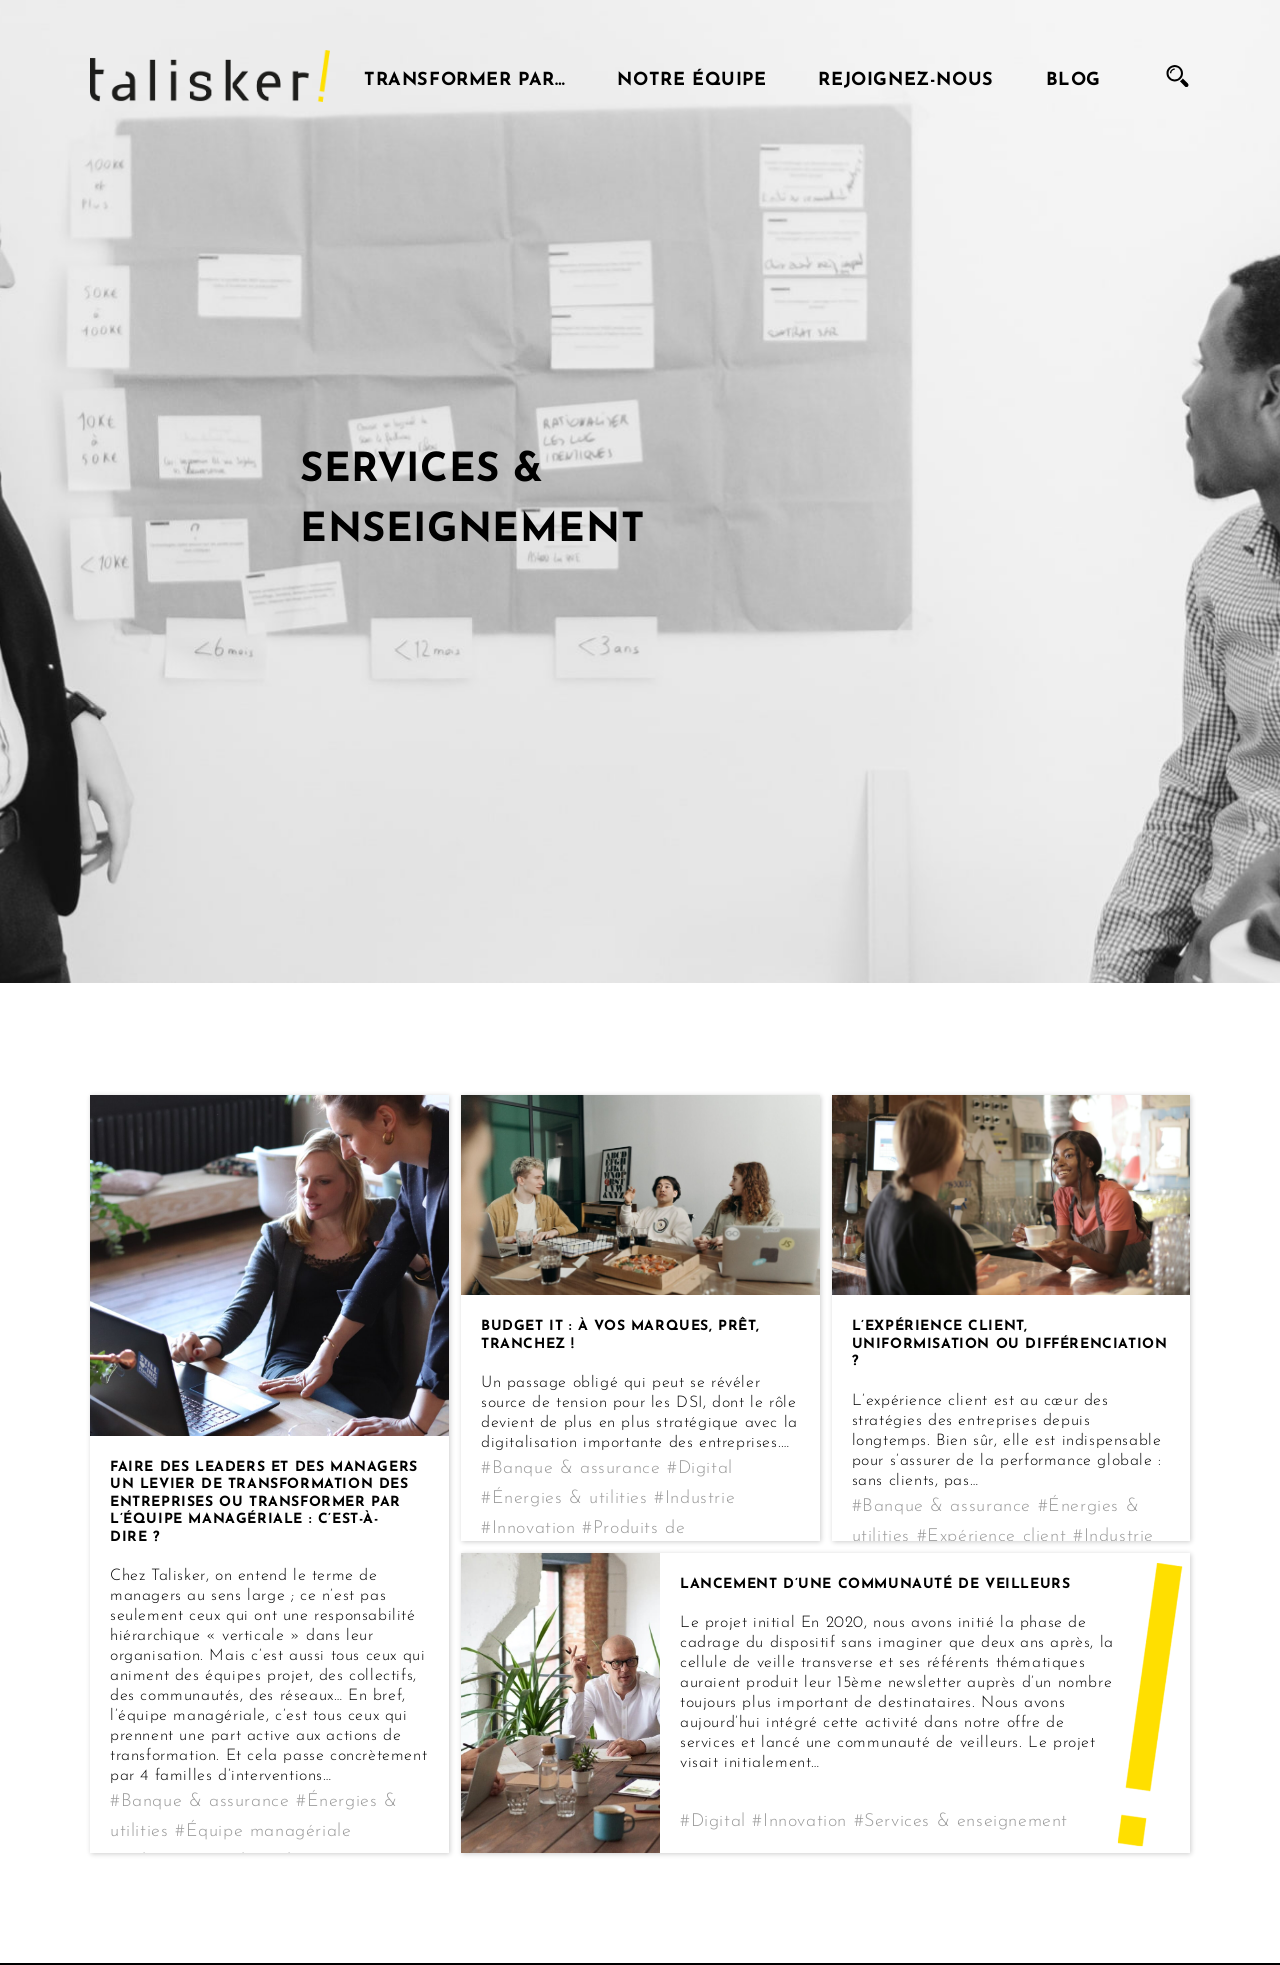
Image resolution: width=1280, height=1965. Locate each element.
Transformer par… (465, 76)
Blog (1073, 76)
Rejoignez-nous (905, 76)
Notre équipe (691, 76)
